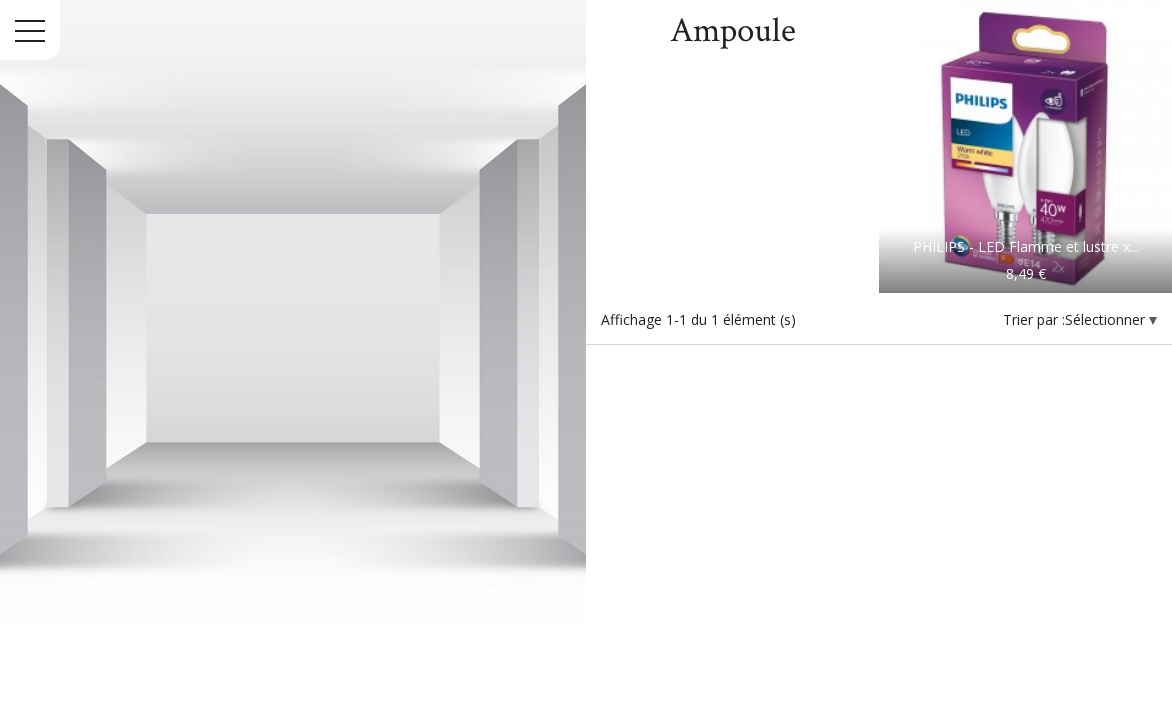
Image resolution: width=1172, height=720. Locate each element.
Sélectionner (1107, 319)
